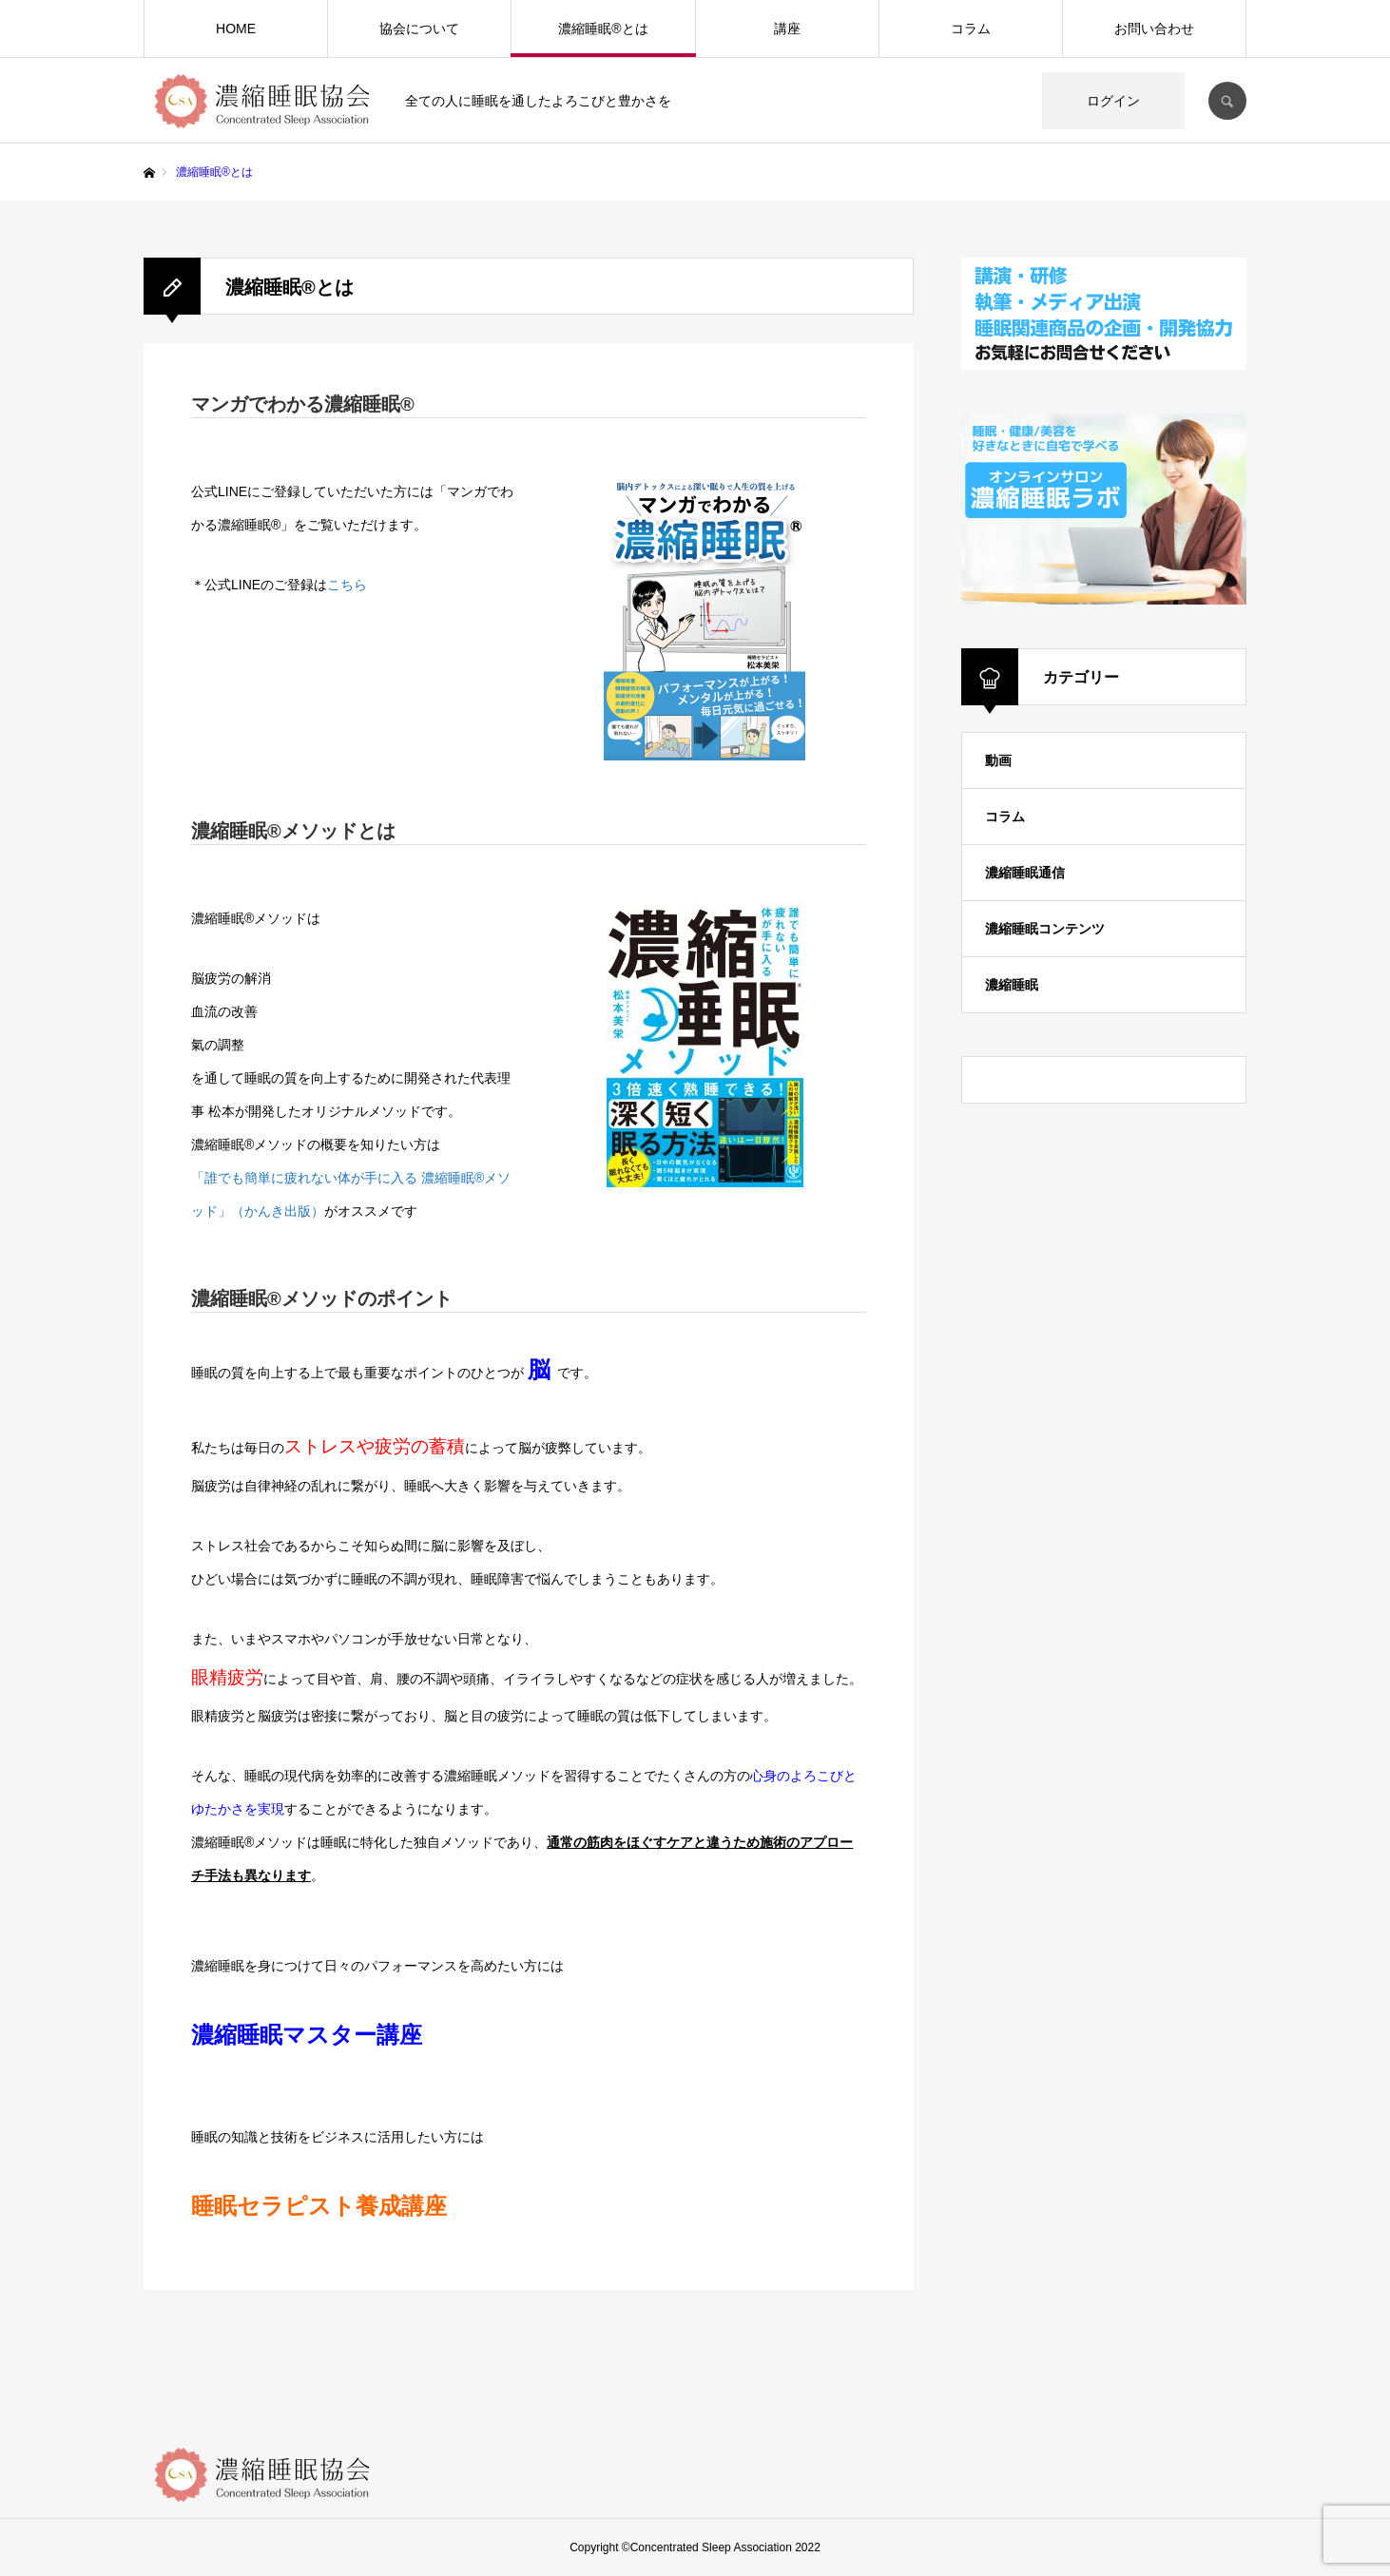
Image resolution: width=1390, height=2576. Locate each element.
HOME (236, 28)
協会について (419, 28)
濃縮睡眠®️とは (602, 28)
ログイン (1113, 100)
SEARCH (1227, 101)
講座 (787, 28)
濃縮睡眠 (1011, 984)
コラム (971, 28)
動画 (998, 760)
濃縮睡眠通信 (1025, 872)
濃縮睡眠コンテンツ (1045, 928)
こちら (347, 584)
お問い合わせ (1154, 28)
